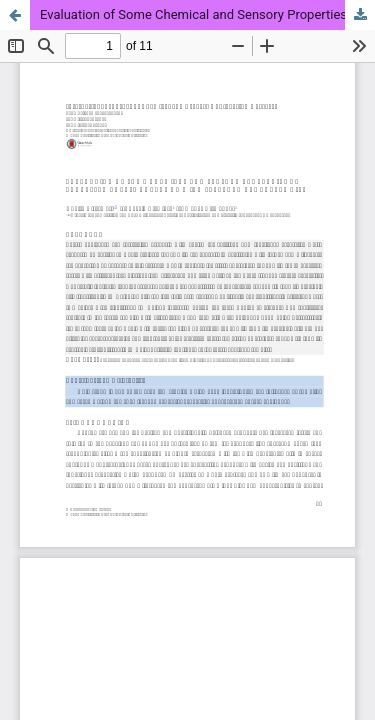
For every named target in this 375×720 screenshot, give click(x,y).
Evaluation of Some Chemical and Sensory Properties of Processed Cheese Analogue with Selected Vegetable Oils (207, 14)
